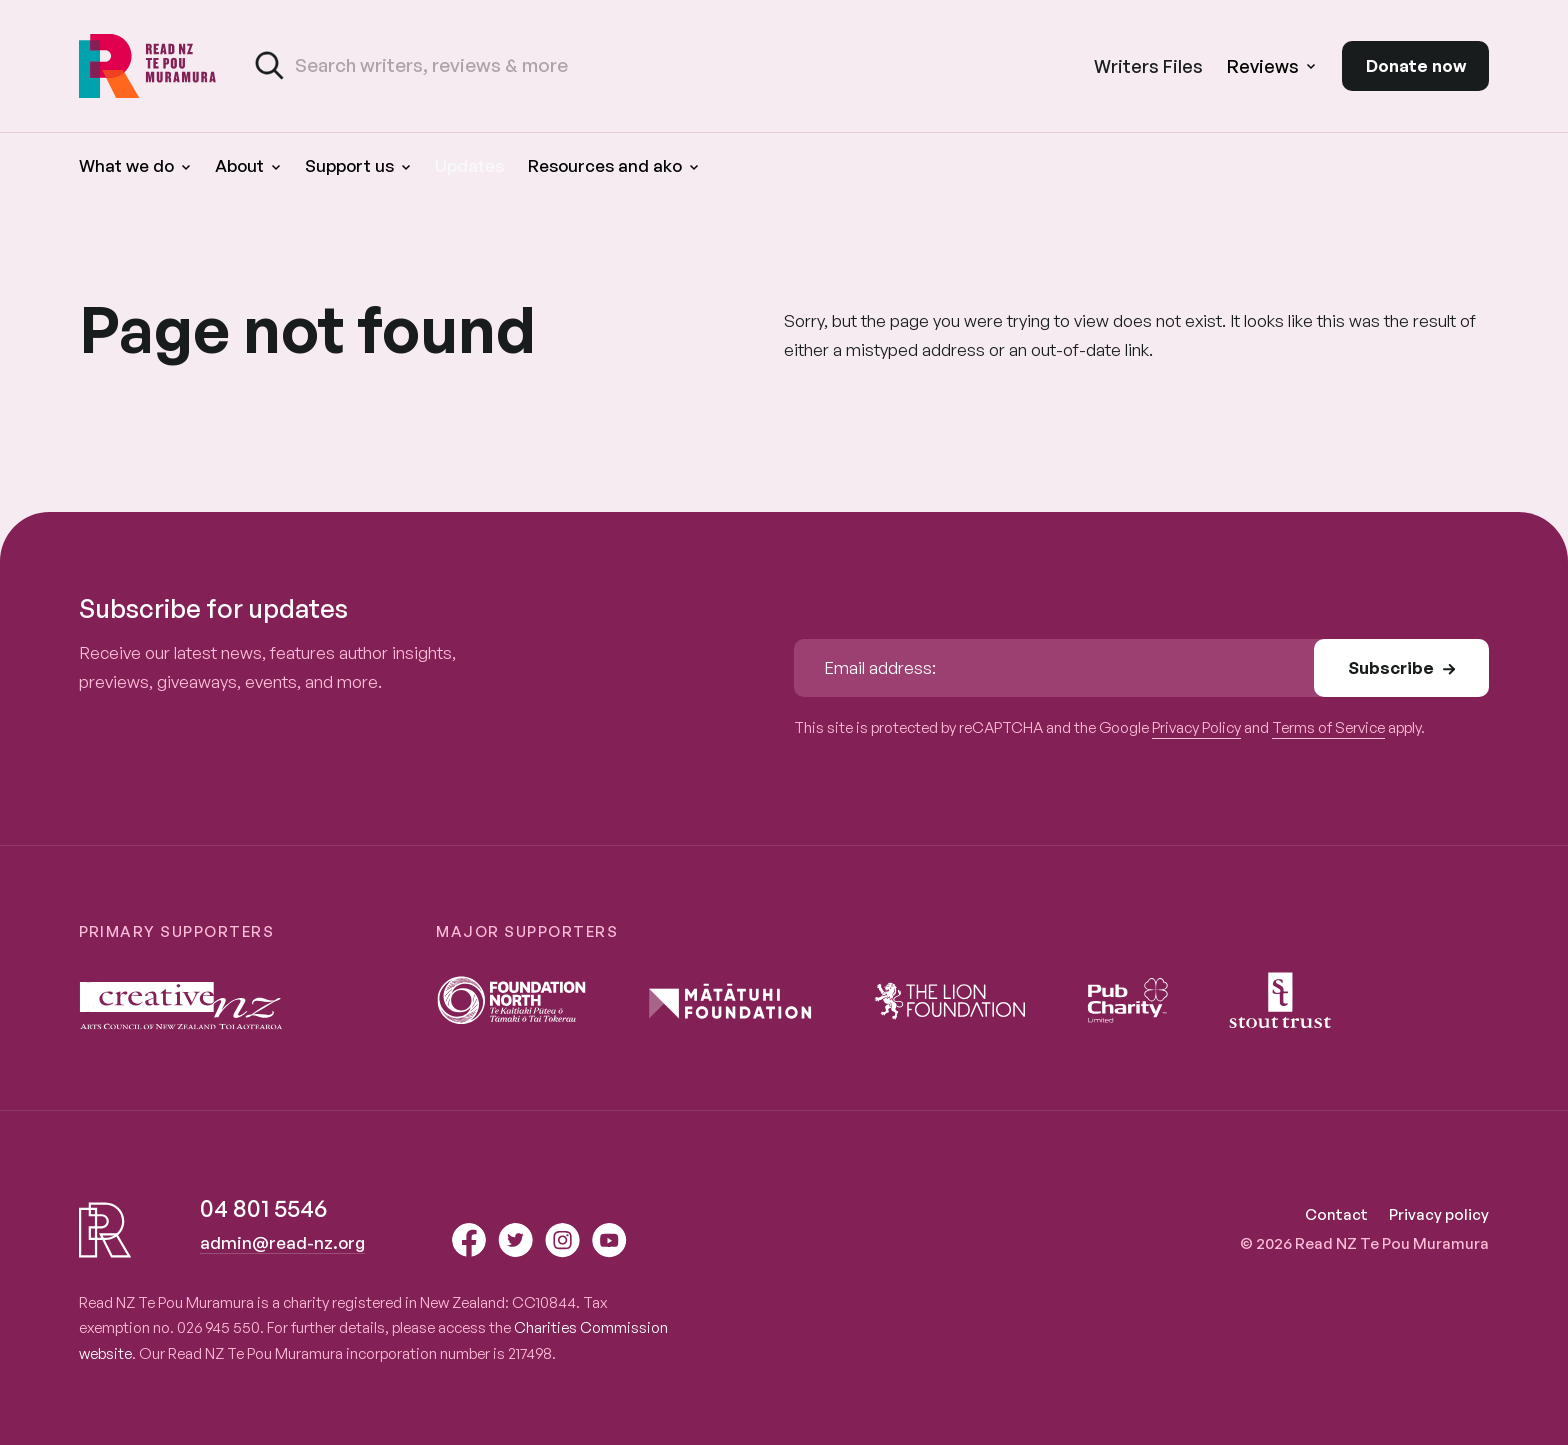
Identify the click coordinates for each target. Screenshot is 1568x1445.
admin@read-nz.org (282, 1242)
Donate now (1416, 65)
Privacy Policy (1196, 727)
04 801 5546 (263, 1208)
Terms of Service (1328, 727)
